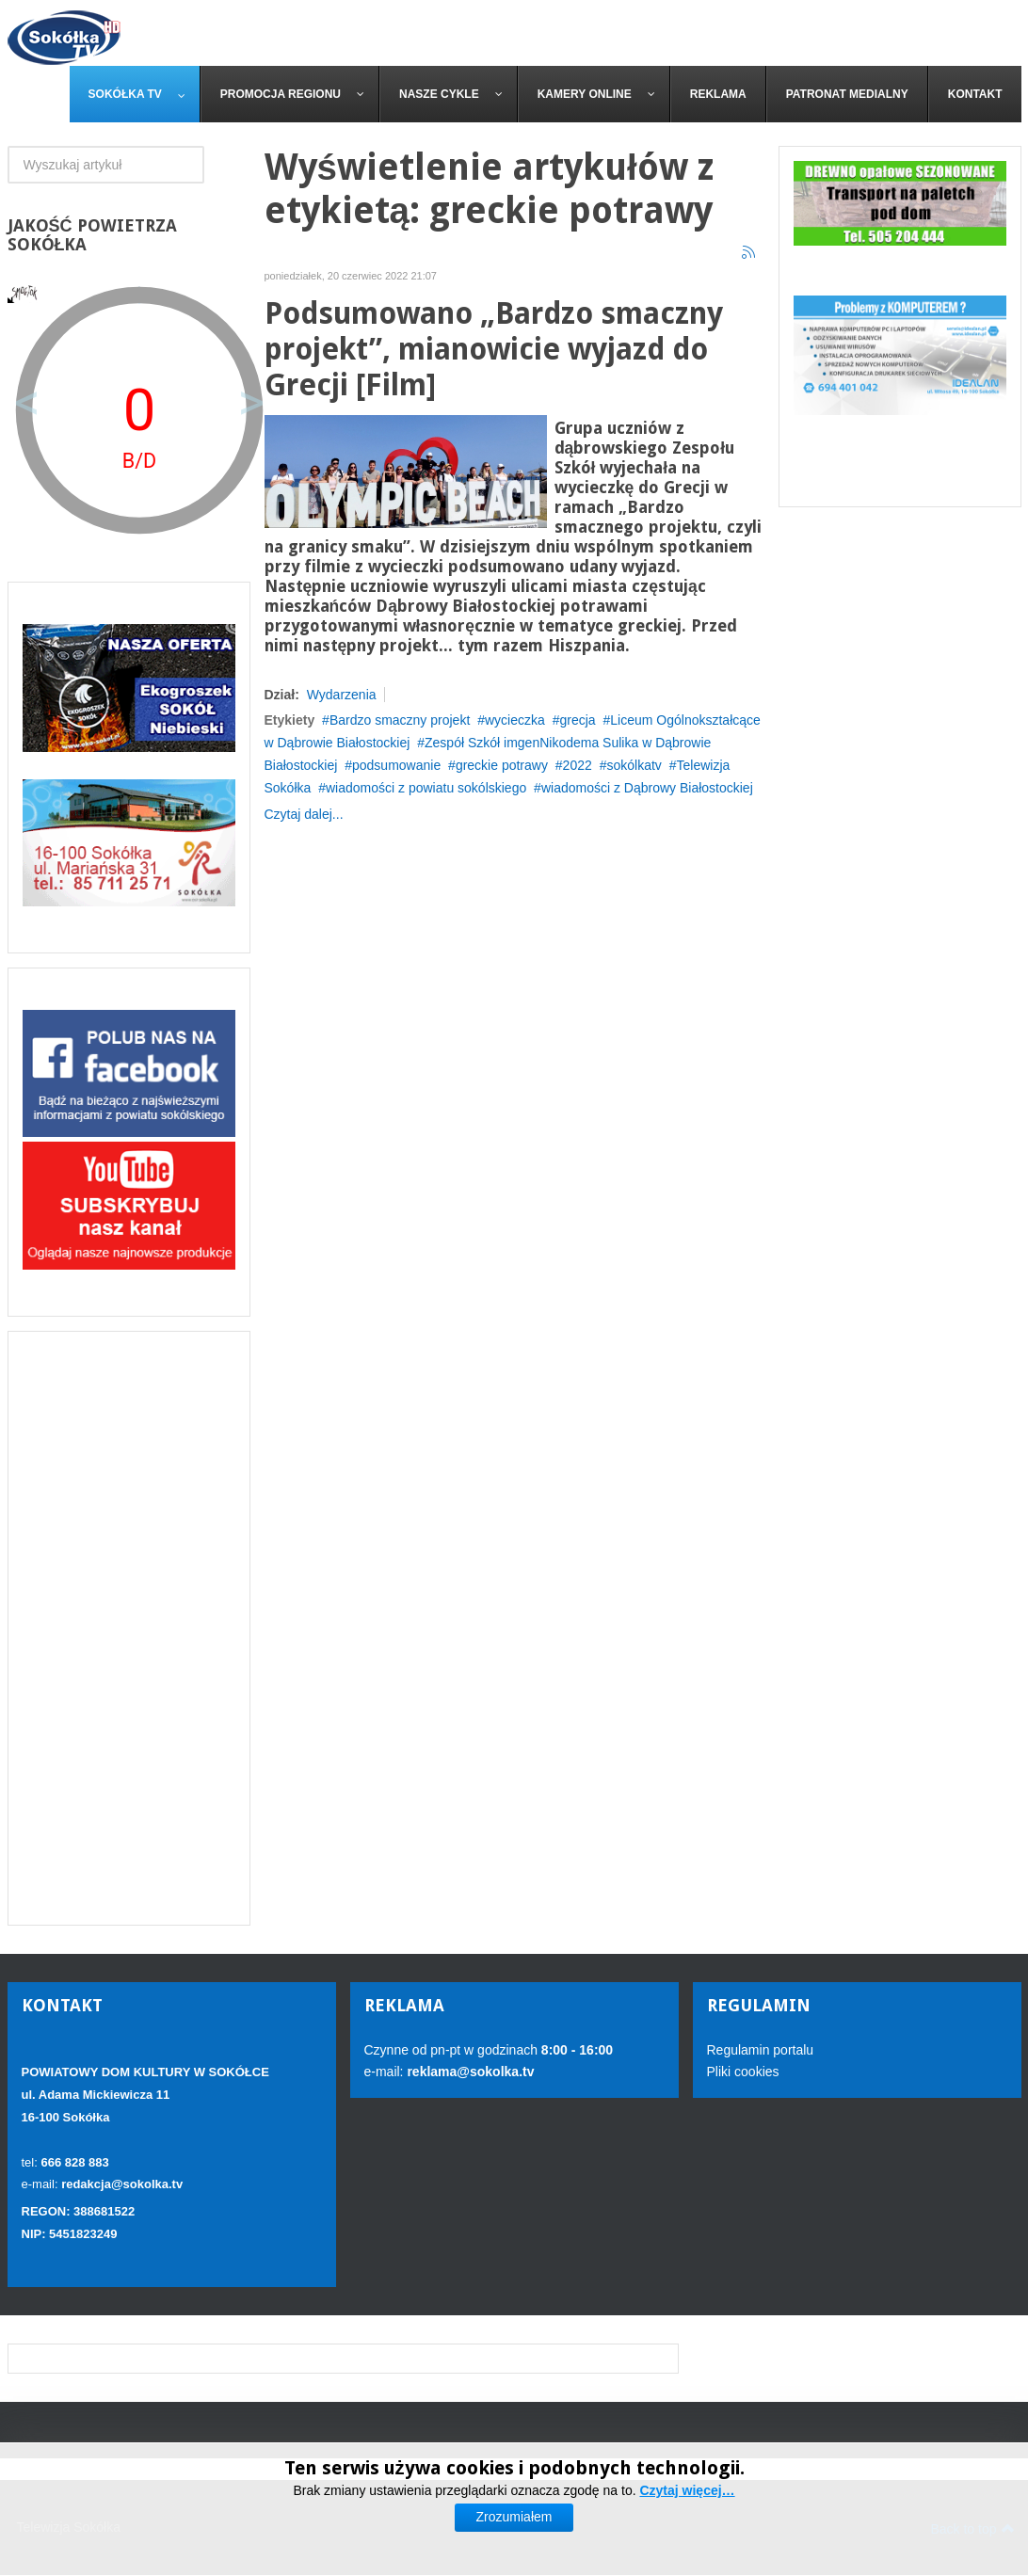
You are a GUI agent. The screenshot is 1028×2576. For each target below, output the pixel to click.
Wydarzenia (342, 694)
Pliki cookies (743, 2071)
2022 (577, 765)
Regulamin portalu (760, 2049)
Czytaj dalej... (304, 814)
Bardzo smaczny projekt (399, 720)
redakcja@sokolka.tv (122, 2184)
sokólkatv (633, 765)
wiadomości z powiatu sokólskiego (426, 787)
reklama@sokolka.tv (469, 2071)
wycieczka (515, 720)
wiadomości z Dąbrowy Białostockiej (647, 787)
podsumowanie (396, 765)
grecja (577, 720)
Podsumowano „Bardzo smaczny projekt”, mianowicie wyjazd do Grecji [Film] (494, 349)
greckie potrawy (502, 765)
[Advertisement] (129, 1628)
